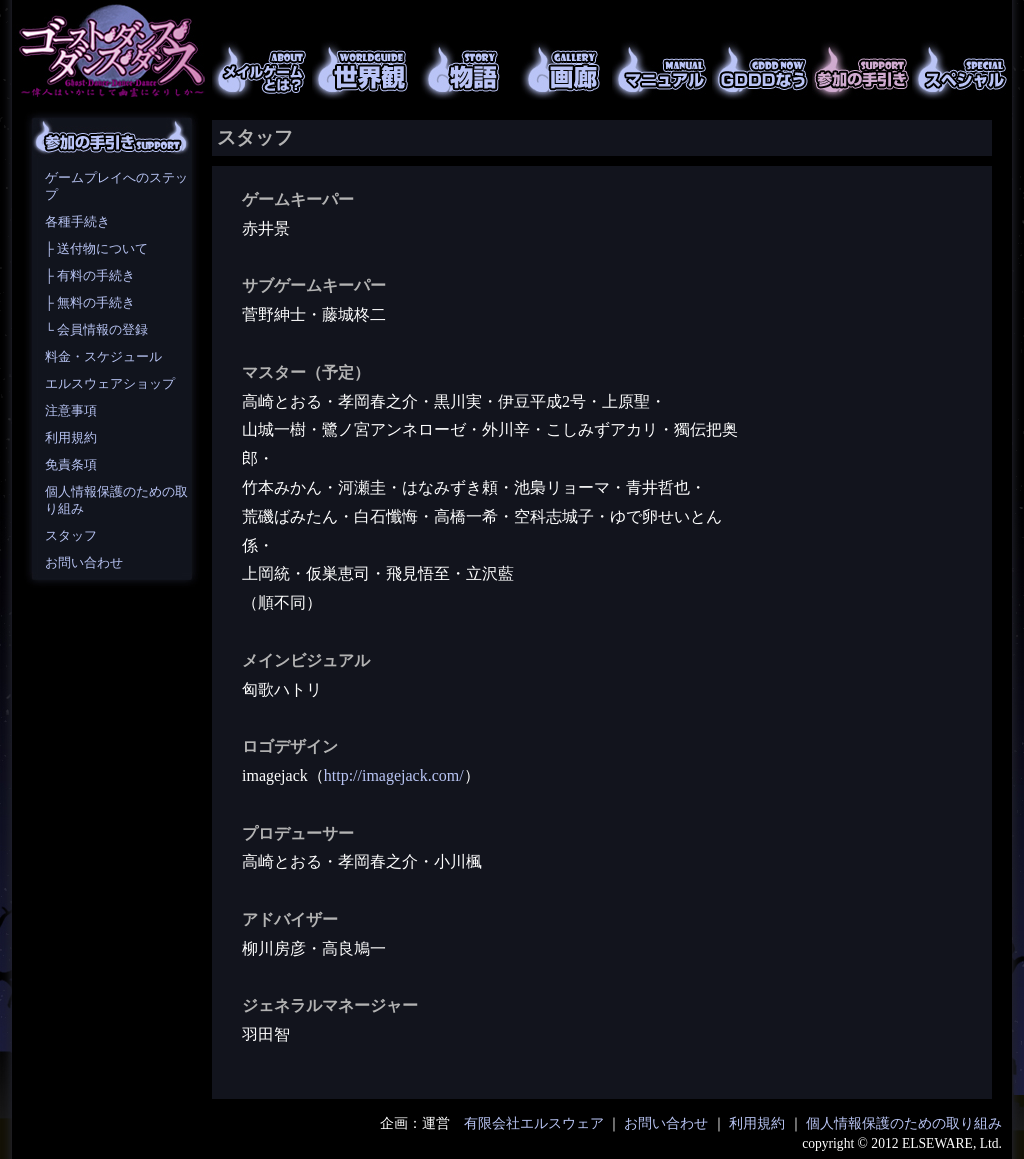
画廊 (562, 70)
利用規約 (71, 438)
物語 (462, 70)
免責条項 (71, 465)
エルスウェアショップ (110, 384)
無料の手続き (96, 303)
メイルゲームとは (262, 70)
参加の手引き (862, 70)
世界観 (362, 70)
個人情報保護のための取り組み (904, 1123)
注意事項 (71, 411)
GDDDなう (762, 70)
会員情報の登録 (102, 330)
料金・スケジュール (103, 357)
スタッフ (71, 536)
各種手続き (77, 222)
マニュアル (662, 70)
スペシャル (962, 70)
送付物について (102, 249)
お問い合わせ (84, 563)
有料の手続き (96, 276)
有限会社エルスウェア (534, 1123)
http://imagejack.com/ (394, 775)
